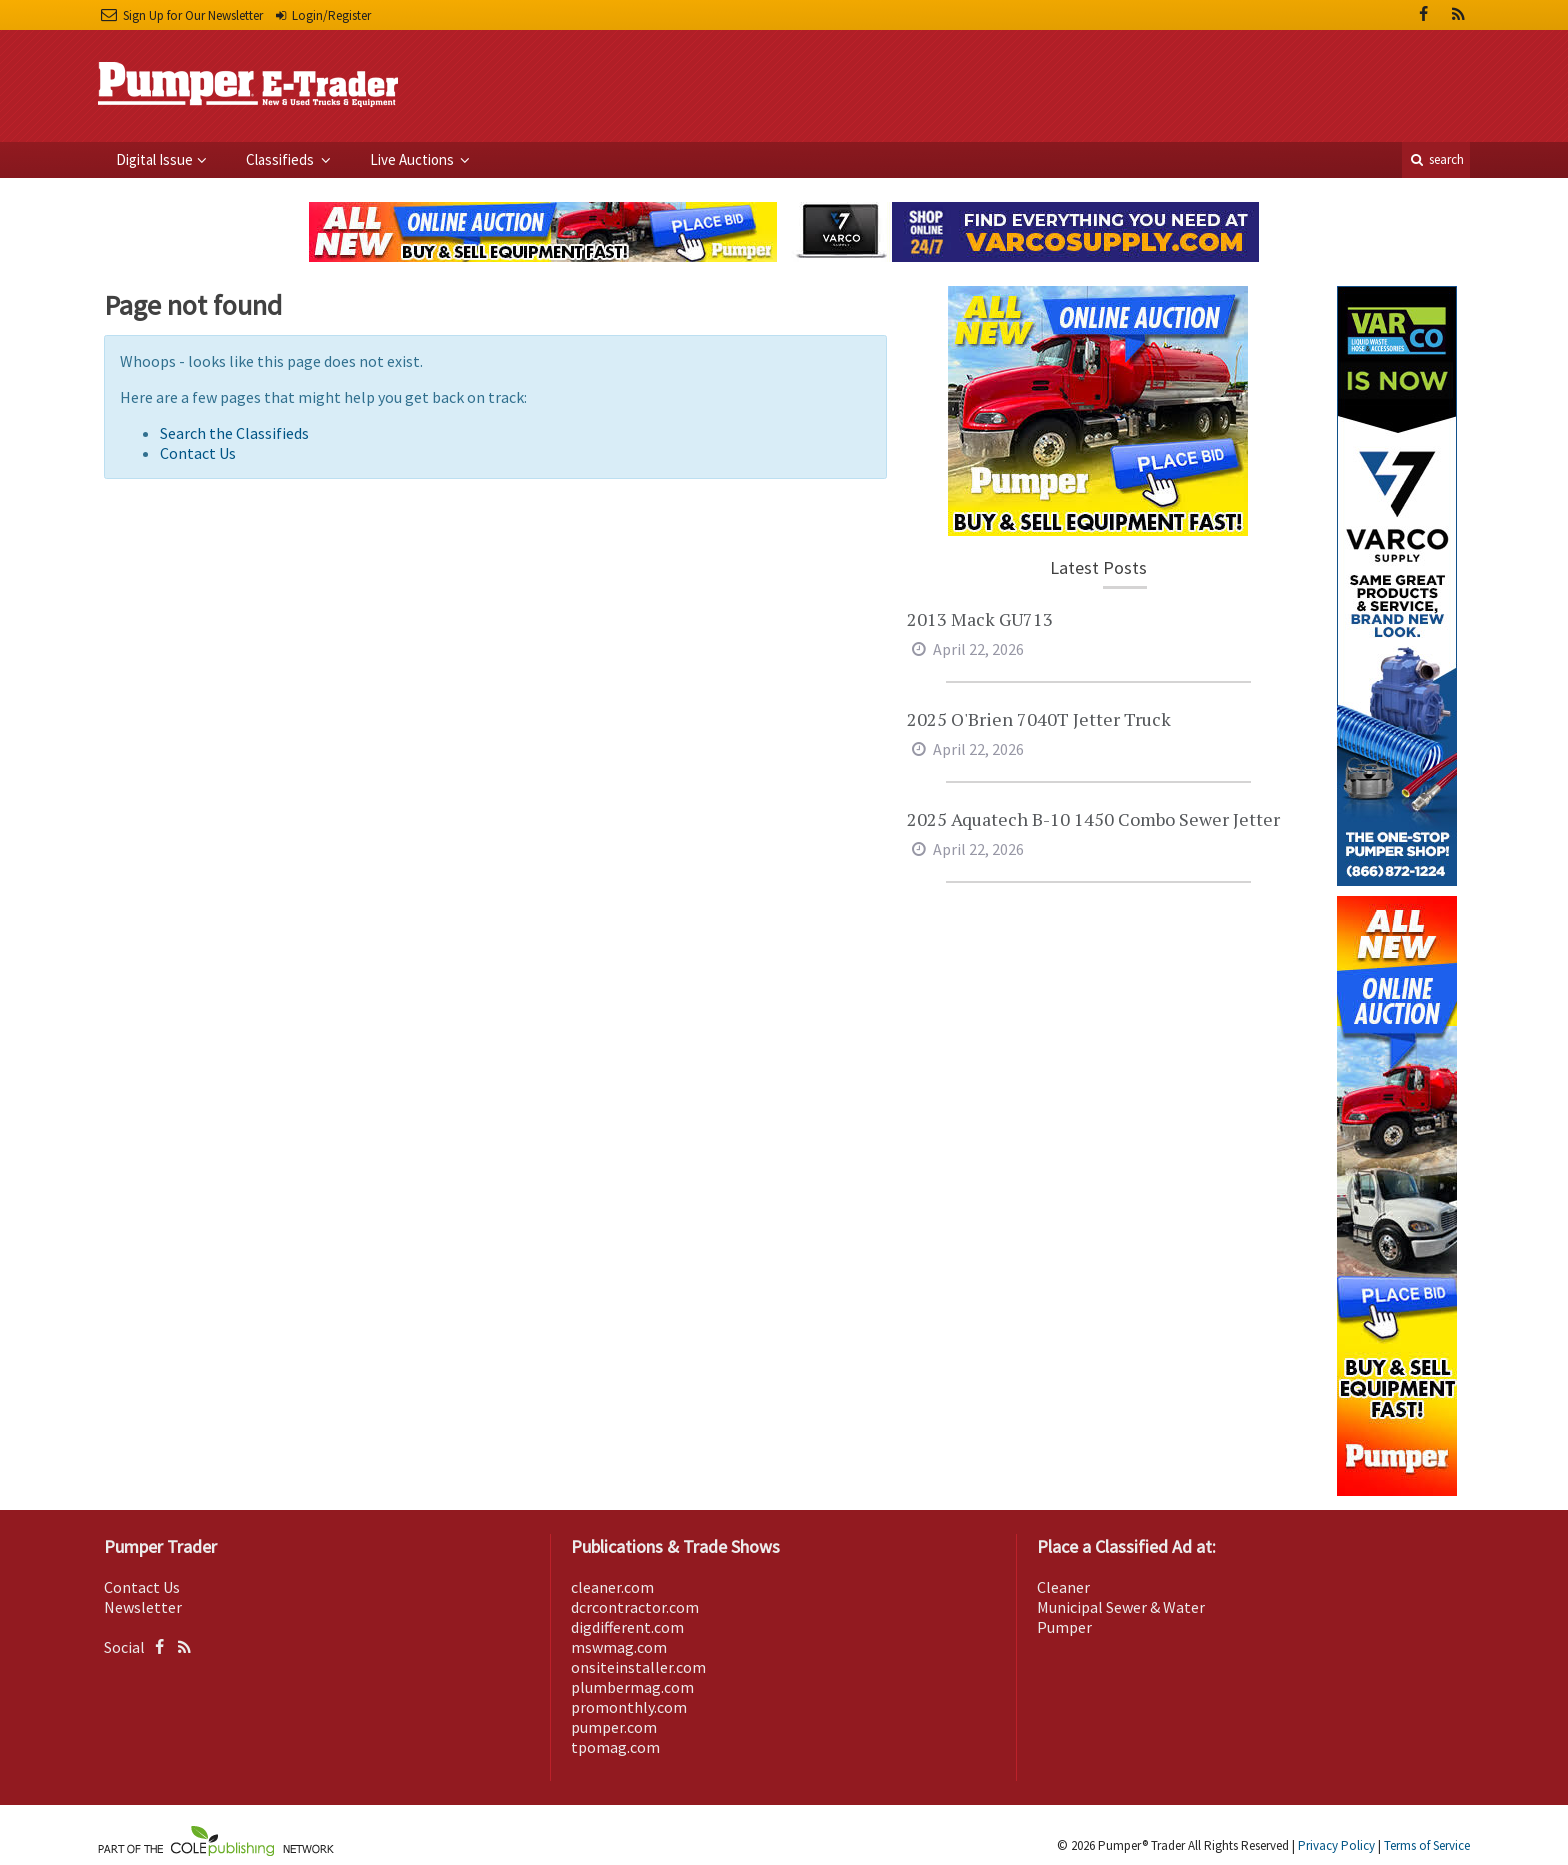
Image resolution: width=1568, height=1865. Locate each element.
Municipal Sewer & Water (1121, 1607)
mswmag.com (619, 1647)
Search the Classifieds (234, 433)
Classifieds (281, 159)
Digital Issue (154, 159)
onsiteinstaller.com (638, 1667)
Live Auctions (413, 159)
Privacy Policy (1336, 1845)
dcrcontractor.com (635, 1607)
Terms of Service (1427, 1845)
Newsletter (143, 1607)
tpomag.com (615, 1747)
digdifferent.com (627, 1627)
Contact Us (198, 453)
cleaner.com (612, 1587)
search (1436, 159)
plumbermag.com (632, 1687)
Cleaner (1063, 1587)
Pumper (1064, 1627)
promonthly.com (629, 1707)
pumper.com (614, 1727)
